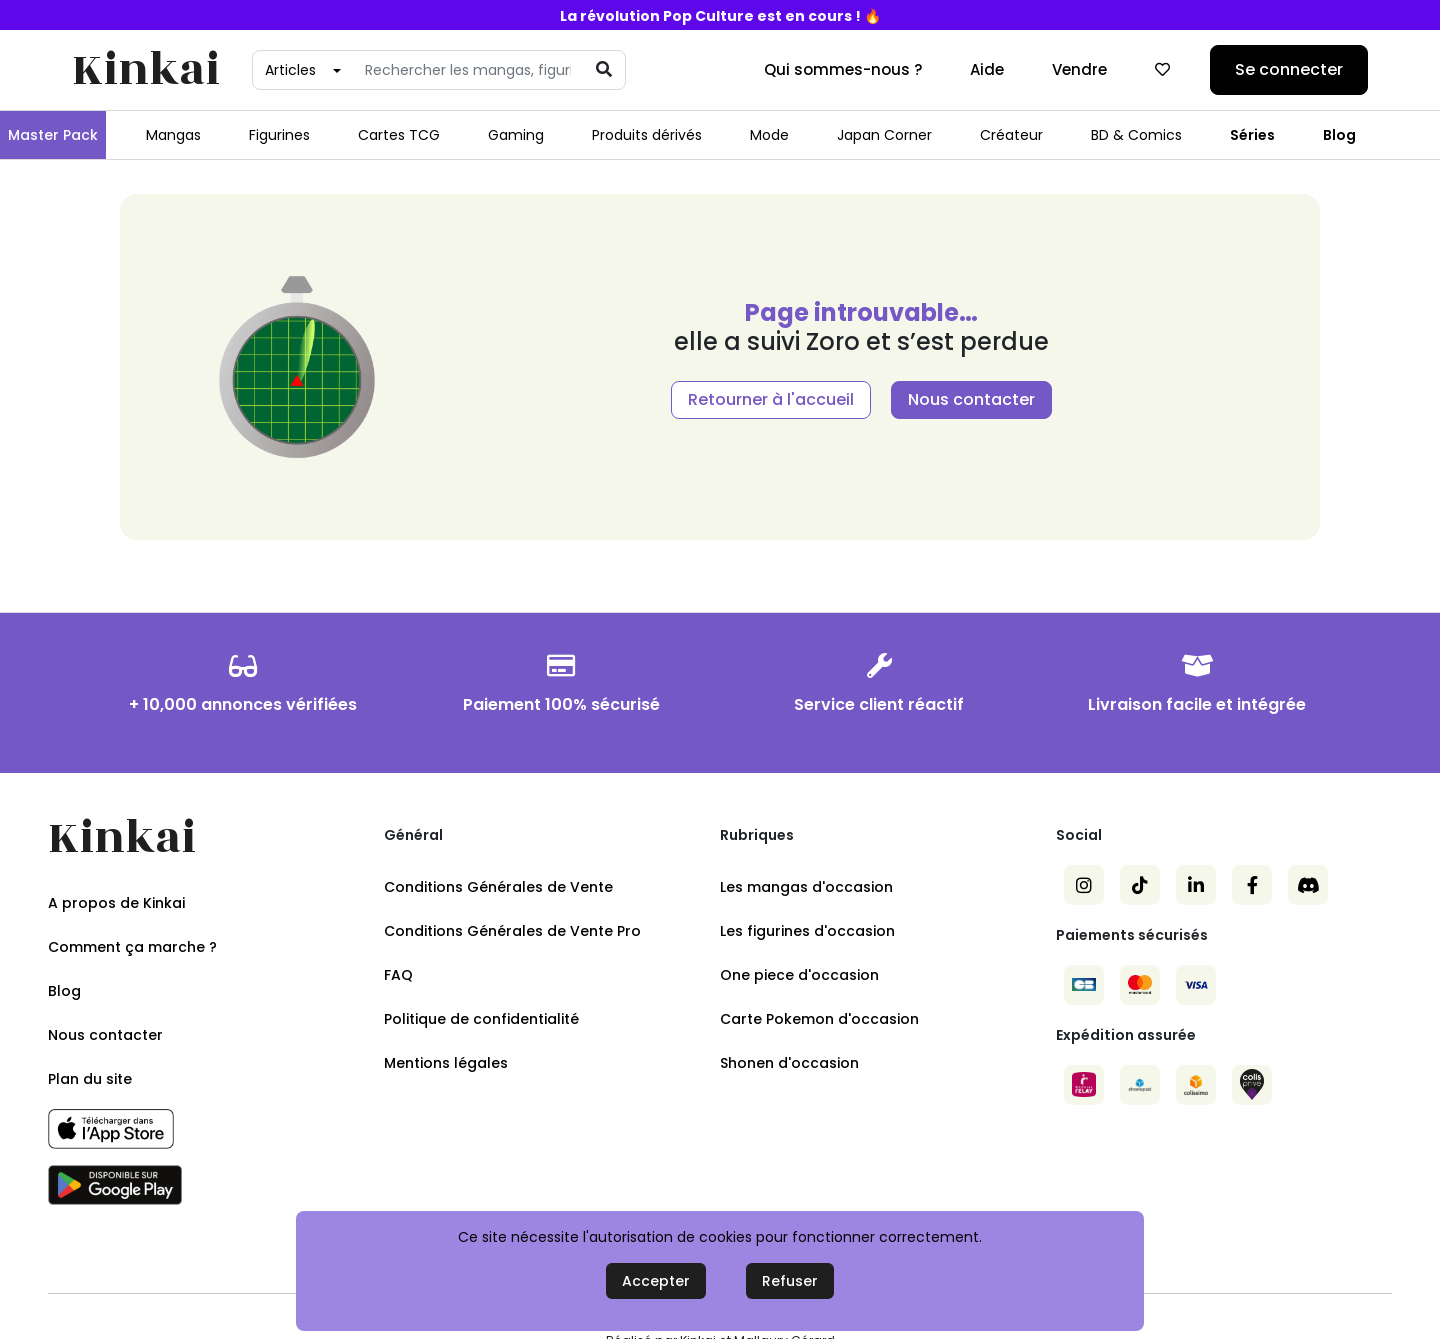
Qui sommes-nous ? (843, 69)
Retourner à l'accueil (771, 399)
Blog (1339, 135)
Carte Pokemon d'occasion (819, 1019)
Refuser (790, 1281)
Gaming (516, 135)
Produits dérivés (647, 135)
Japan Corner (884, 135)
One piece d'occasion (799, 975)
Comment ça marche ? (132, 947)
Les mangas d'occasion (806, 887)
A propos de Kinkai (116, 903)
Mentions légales (446, 1063)
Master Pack (53, 135)
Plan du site (90, 1079)
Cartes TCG (399, 135)
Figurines (279, 135)
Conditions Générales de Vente (498, 887)
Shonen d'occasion (789, 1063)
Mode (769, 135)
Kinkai (146, 70)
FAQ (398, 975)
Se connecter (1289, 69)
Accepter (656, 1281)
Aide (987, 69)
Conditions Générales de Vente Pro (512, 931)
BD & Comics (1136, 135)
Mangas (173, 135)
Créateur (1011, 135)
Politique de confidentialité (481, 1019)
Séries (1252, 135)
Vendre (1079, 69)
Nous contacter (971, 399)
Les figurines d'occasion (807, 931)
